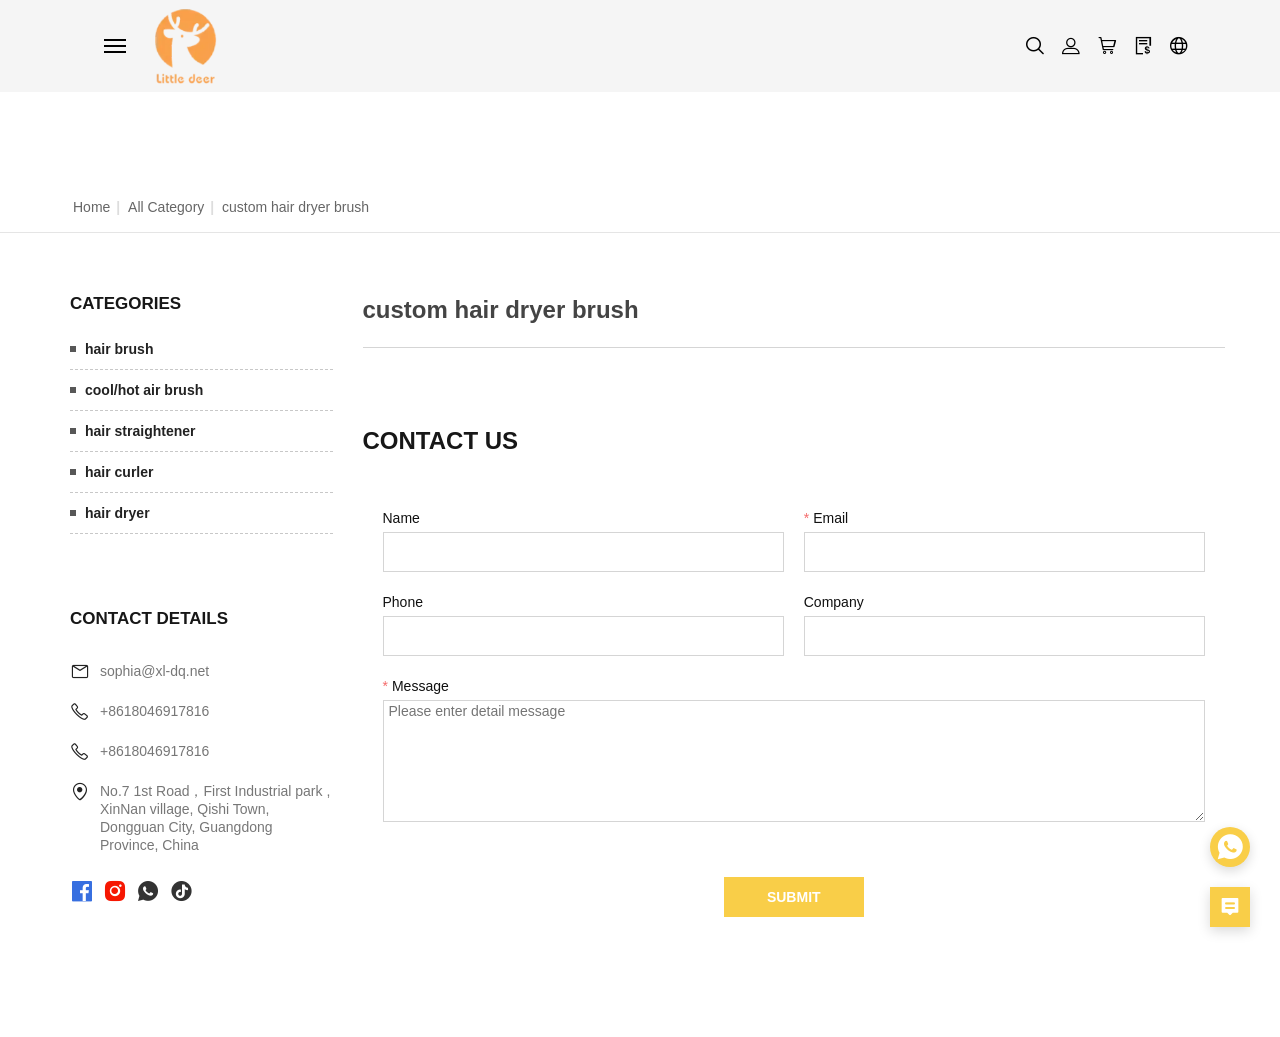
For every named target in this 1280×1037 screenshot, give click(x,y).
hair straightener (140, 431)
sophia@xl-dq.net (154, 671)
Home (91, 207)
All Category (166, 207)
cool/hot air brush (144, 390)
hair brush (119, 349)
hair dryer (117, 513)
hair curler (119, 472)
